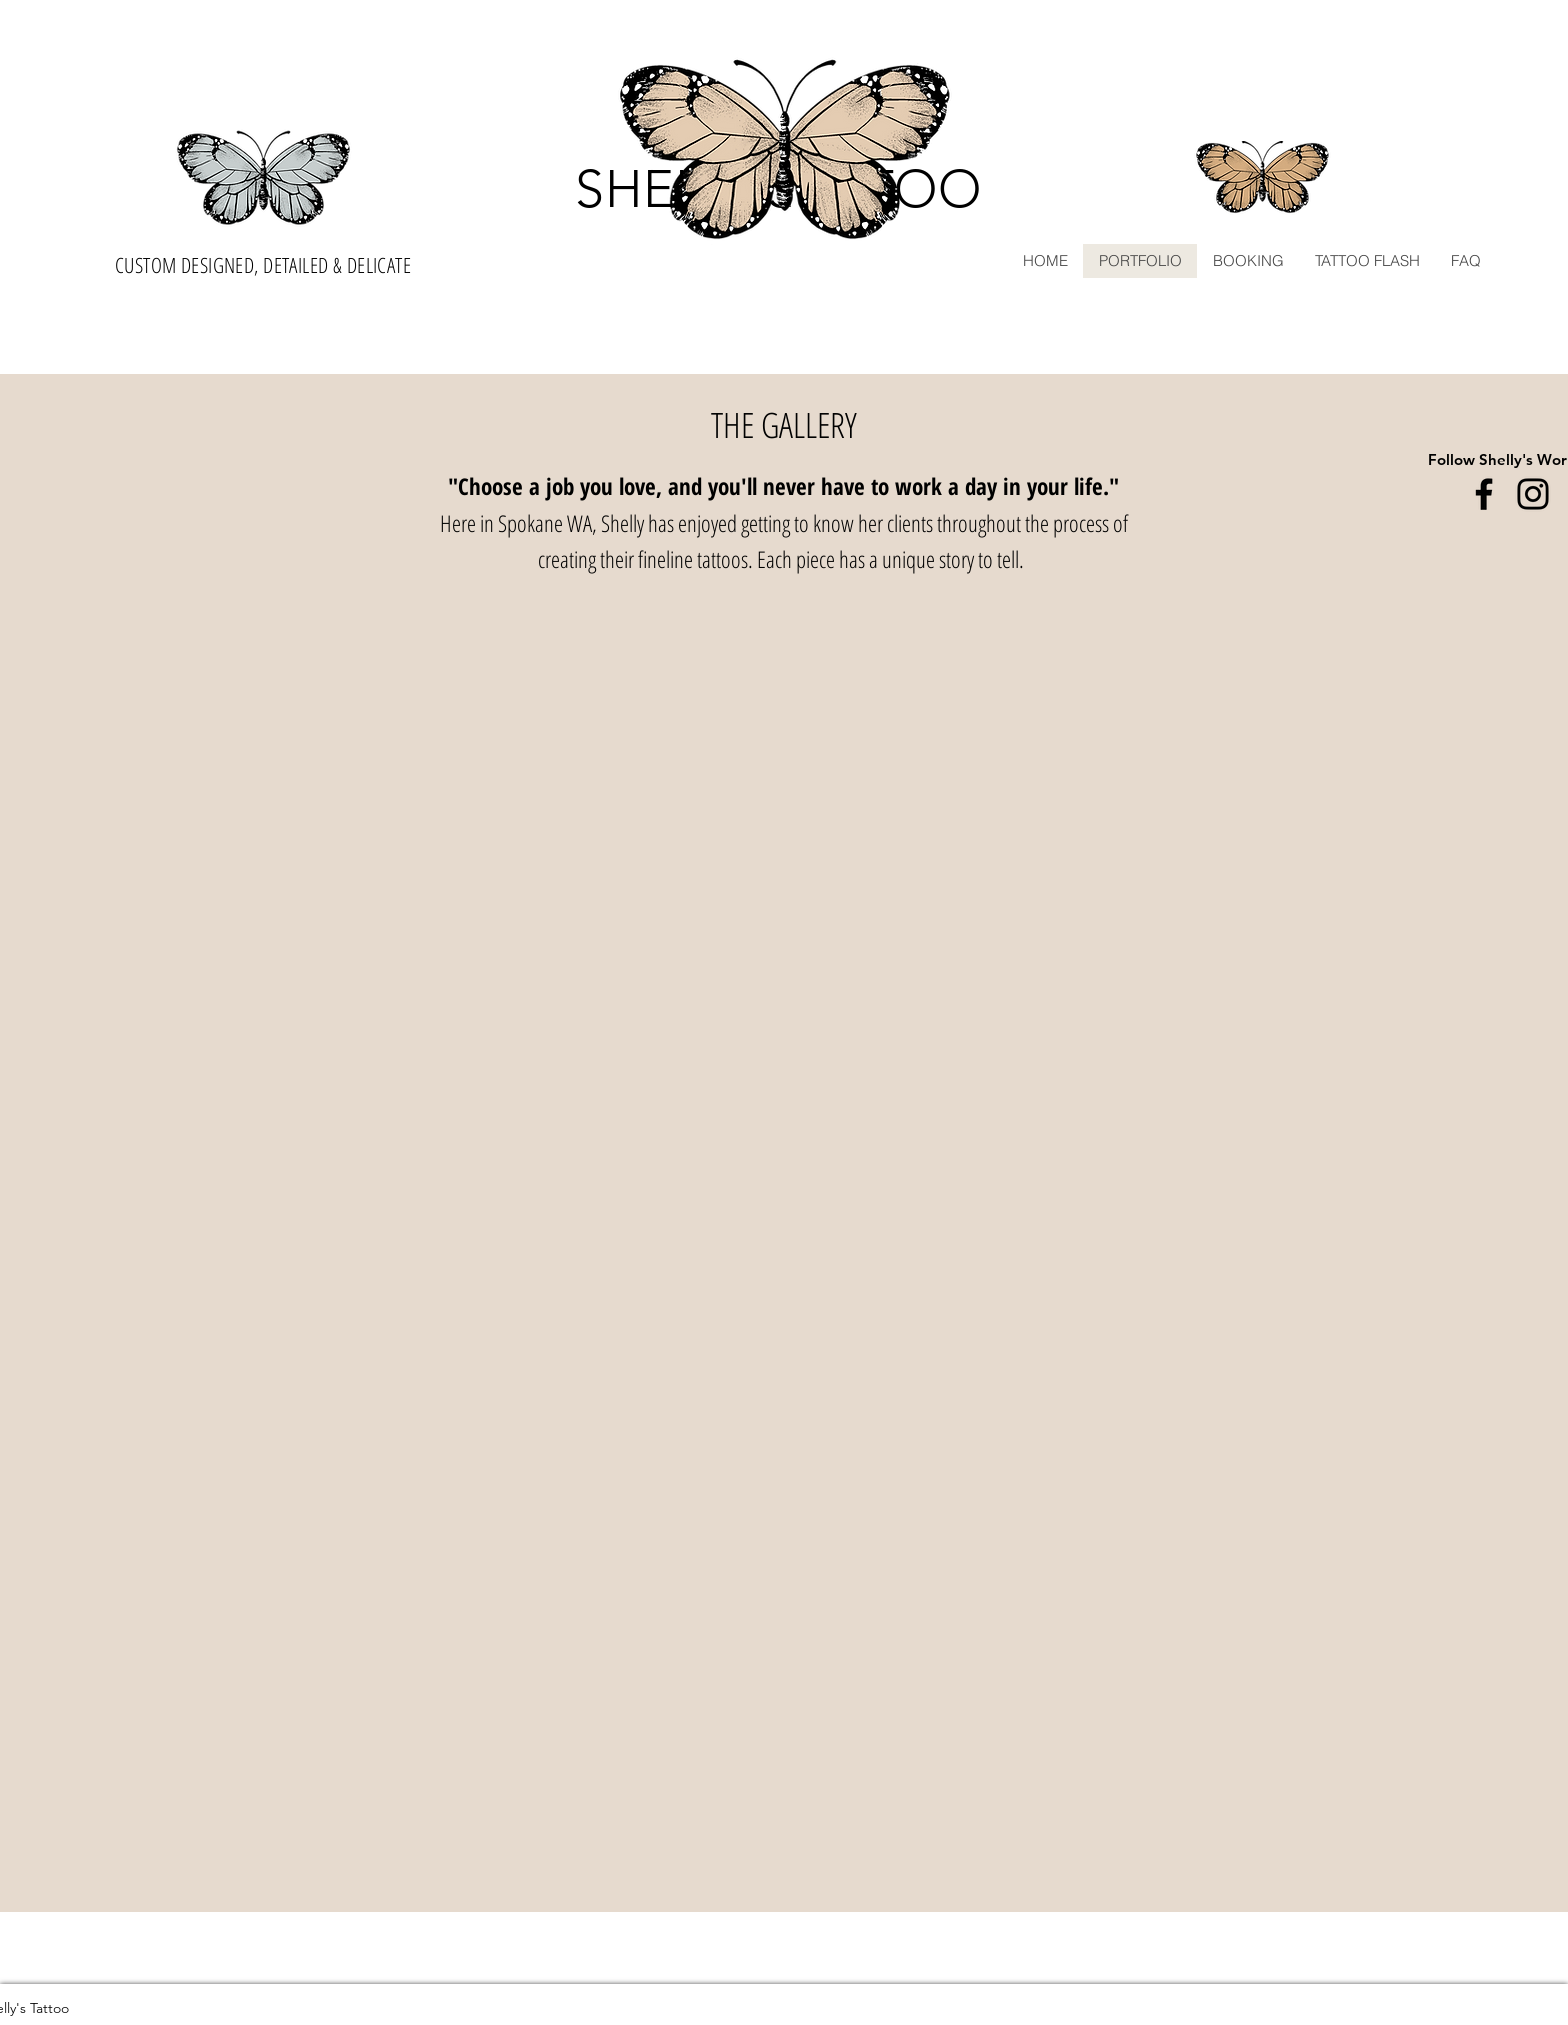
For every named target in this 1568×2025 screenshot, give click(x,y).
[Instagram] (1533, 494)
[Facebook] (1484, 494)
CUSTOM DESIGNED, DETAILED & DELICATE (263, 265)
